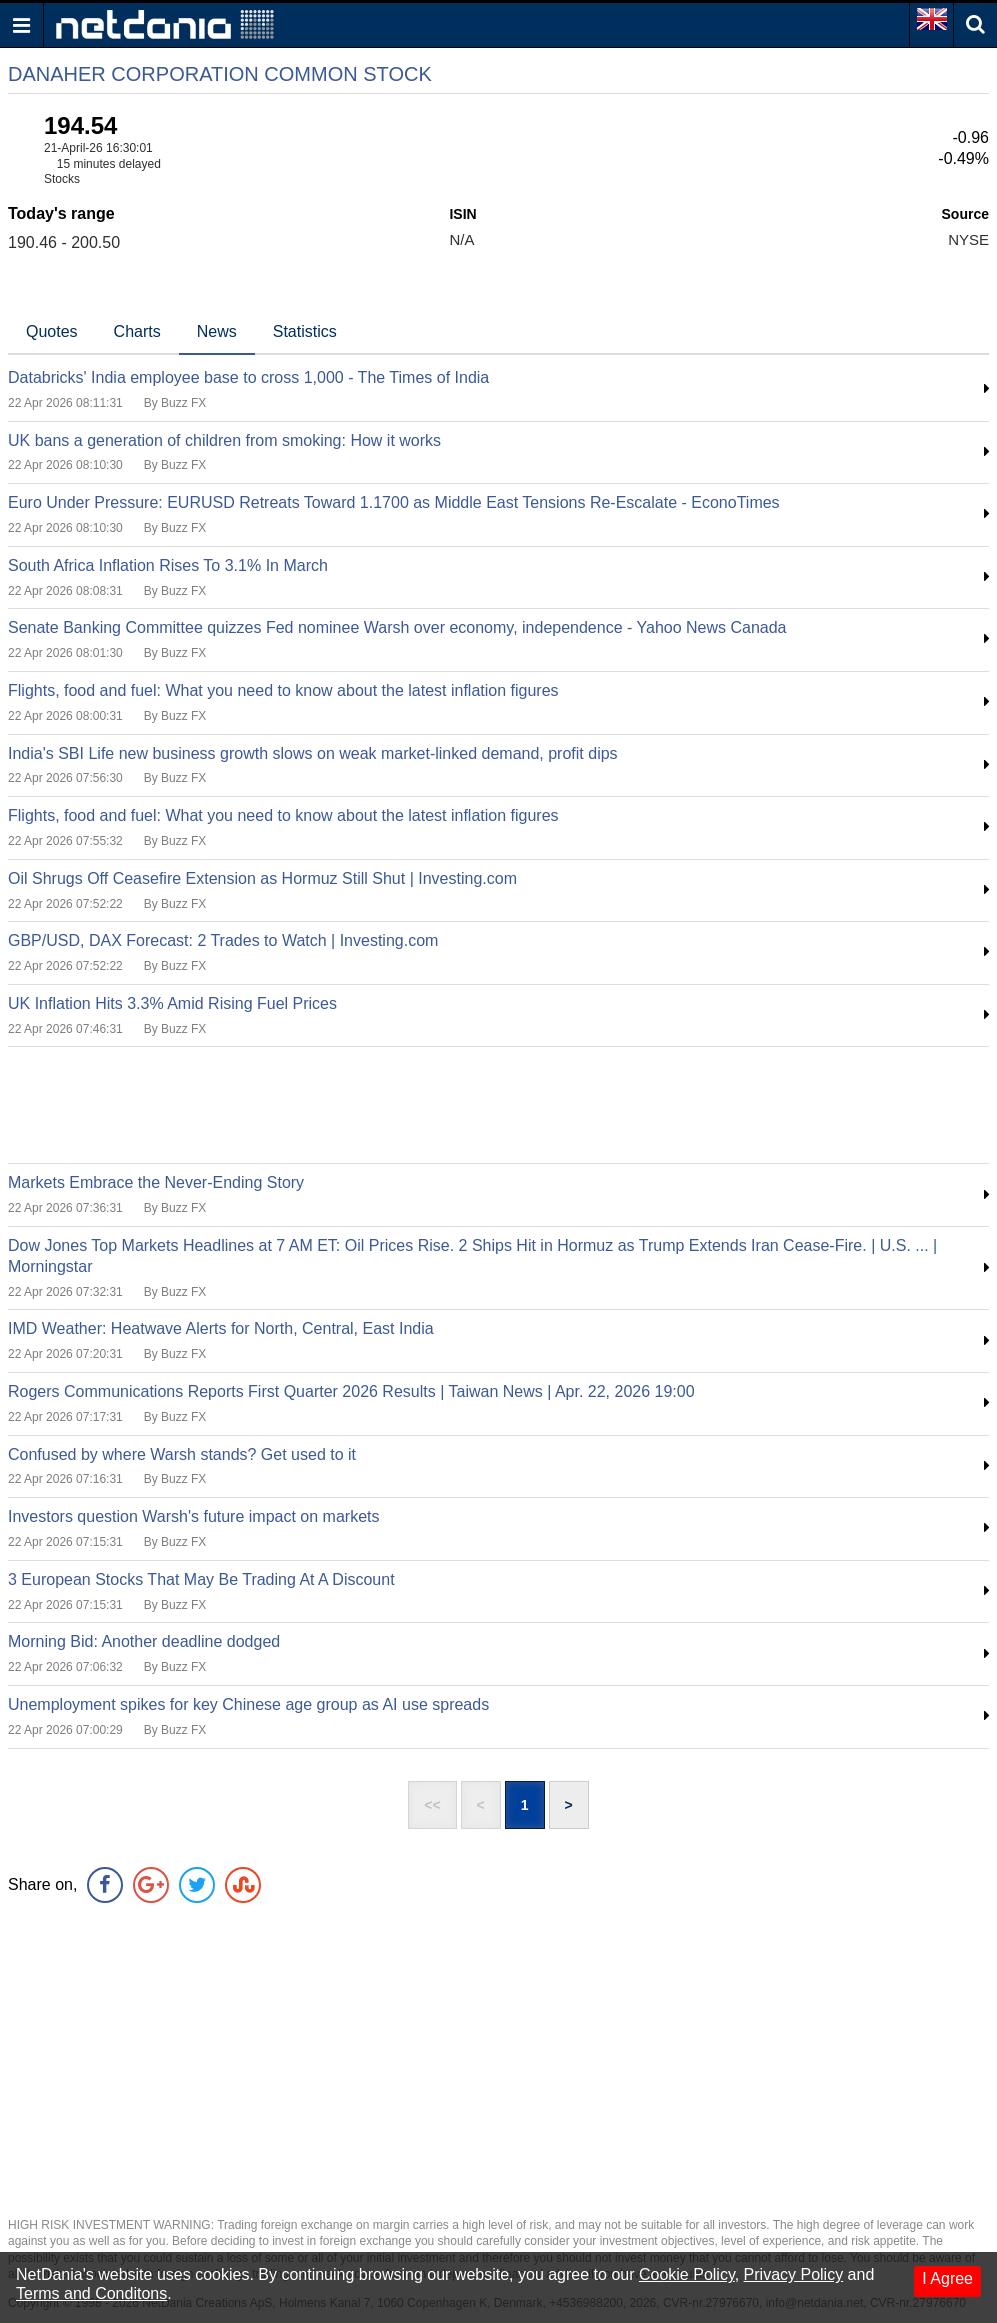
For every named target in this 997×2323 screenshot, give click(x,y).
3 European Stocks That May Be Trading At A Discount (201, 1579)
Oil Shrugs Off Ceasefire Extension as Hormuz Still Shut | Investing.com (262, 878)
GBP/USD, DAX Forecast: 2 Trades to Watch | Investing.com (223, 940)
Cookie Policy (687, 2274)
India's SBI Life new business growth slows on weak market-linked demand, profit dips (313, 753)
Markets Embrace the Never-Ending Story (156, 1182)
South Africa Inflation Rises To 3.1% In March (168, 565)
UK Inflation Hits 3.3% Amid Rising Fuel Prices (172, 1003)
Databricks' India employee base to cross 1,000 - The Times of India (248, 377)
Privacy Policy (794, 2274)
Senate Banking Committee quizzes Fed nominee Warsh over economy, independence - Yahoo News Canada (397, 627)
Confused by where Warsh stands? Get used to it (182, 1454)
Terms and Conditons (91, 2293)
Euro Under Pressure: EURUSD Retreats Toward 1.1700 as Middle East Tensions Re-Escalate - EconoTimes (394, 502)
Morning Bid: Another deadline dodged (144, 1641)
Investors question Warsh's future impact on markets (194, 1516)
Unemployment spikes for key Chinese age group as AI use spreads (248, 1704)
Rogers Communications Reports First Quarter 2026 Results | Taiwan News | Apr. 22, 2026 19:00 (351, 1391)
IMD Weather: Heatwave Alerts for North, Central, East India (221, 1328)
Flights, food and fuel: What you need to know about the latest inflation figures (283, 690)
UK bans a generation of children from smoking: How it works (224, 440)
